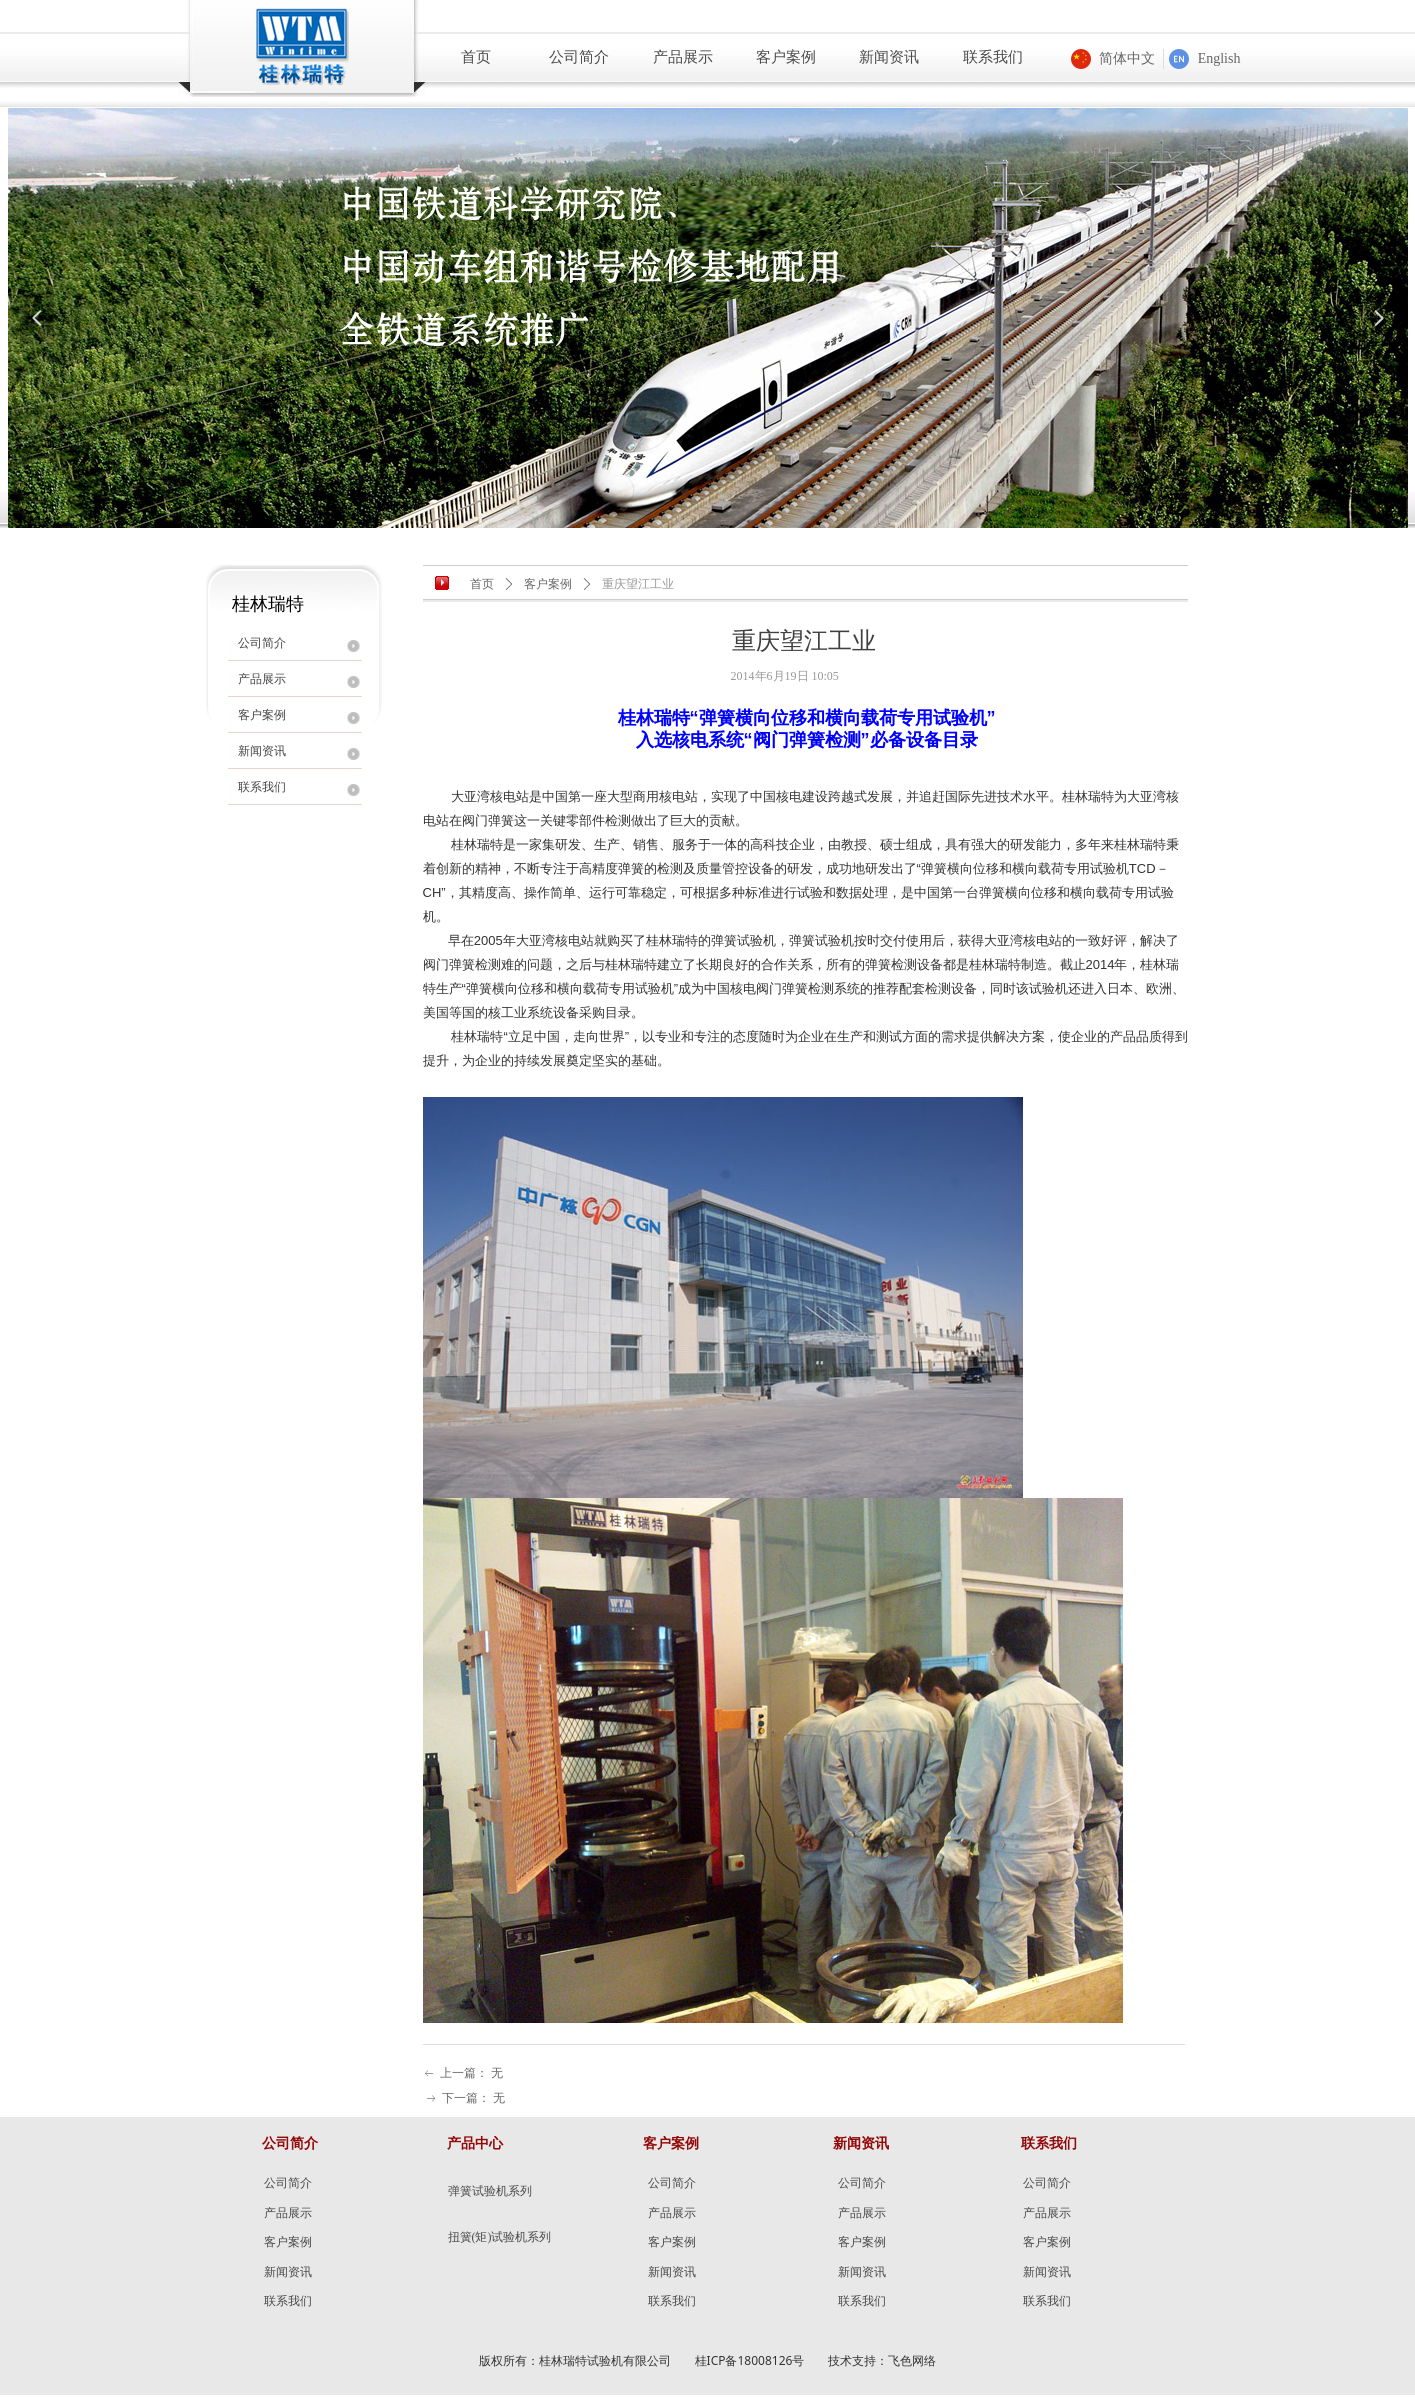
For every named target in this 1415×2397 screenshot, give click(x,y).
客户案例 (548, 584)
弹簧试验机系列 (490, 2191)
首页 (482, 584)
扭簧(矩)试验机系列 (500, 2237)
